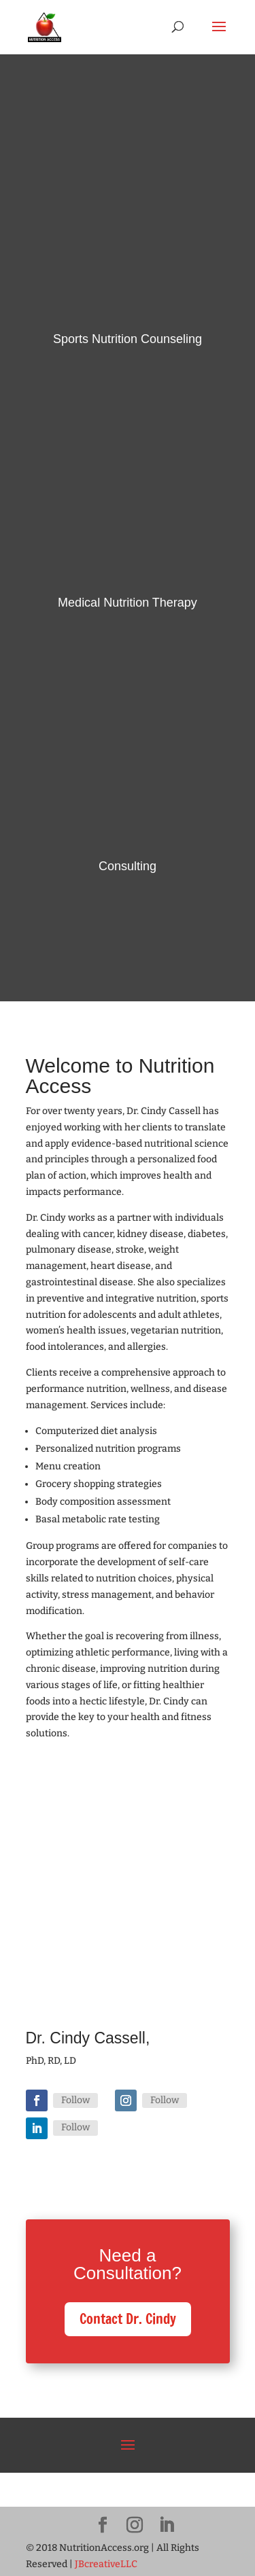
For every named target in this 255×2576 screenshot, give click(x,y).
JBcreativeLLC (106, 2564)
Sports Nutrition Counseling (127, 339)
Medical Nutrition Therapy (127, 602)
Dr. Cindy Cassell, (88, 2038)
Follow (75, 2100)
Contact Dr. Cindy (128, 2319)
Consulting (127, 866)
